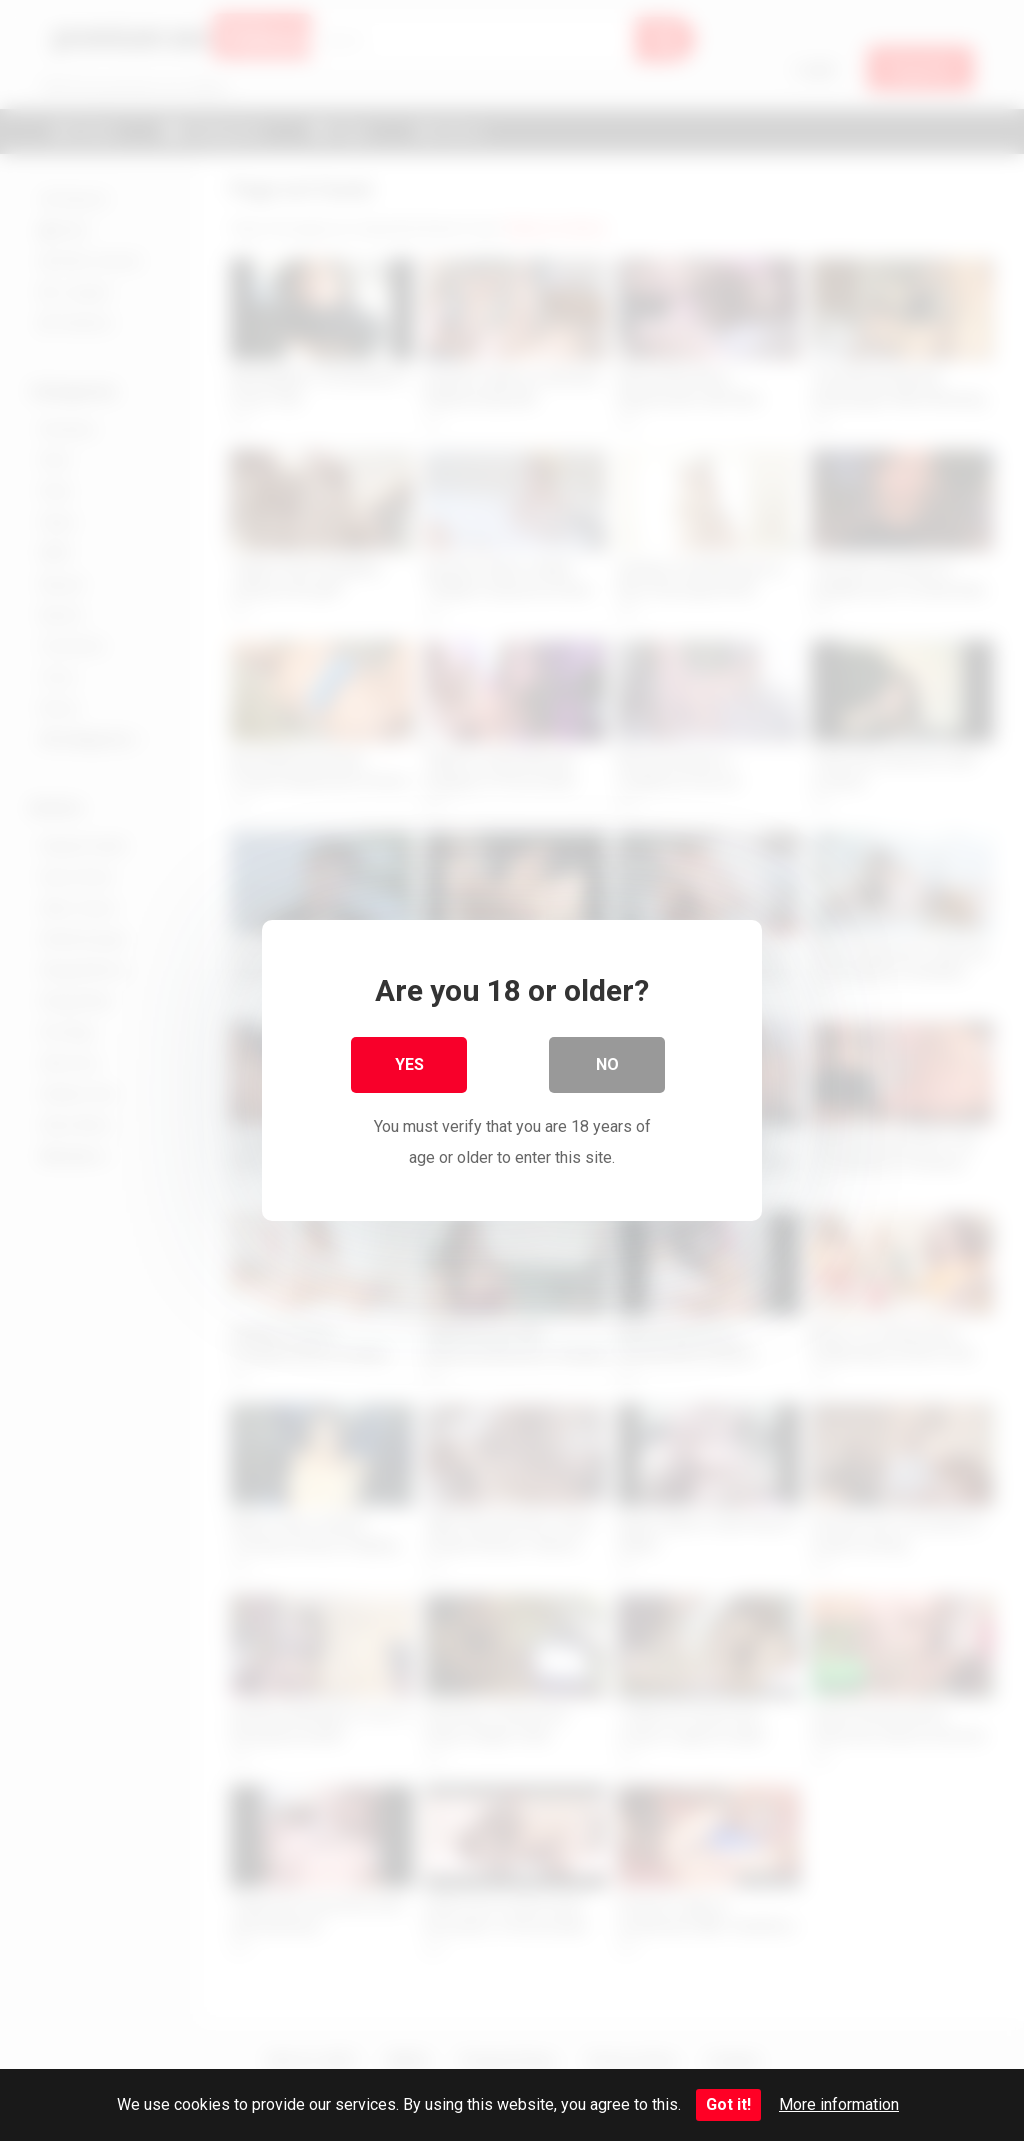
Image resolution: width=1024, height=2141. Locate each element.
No (607, 1065)
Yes (409, 1065)
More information (839, 2104)
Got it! (728, 2104)
